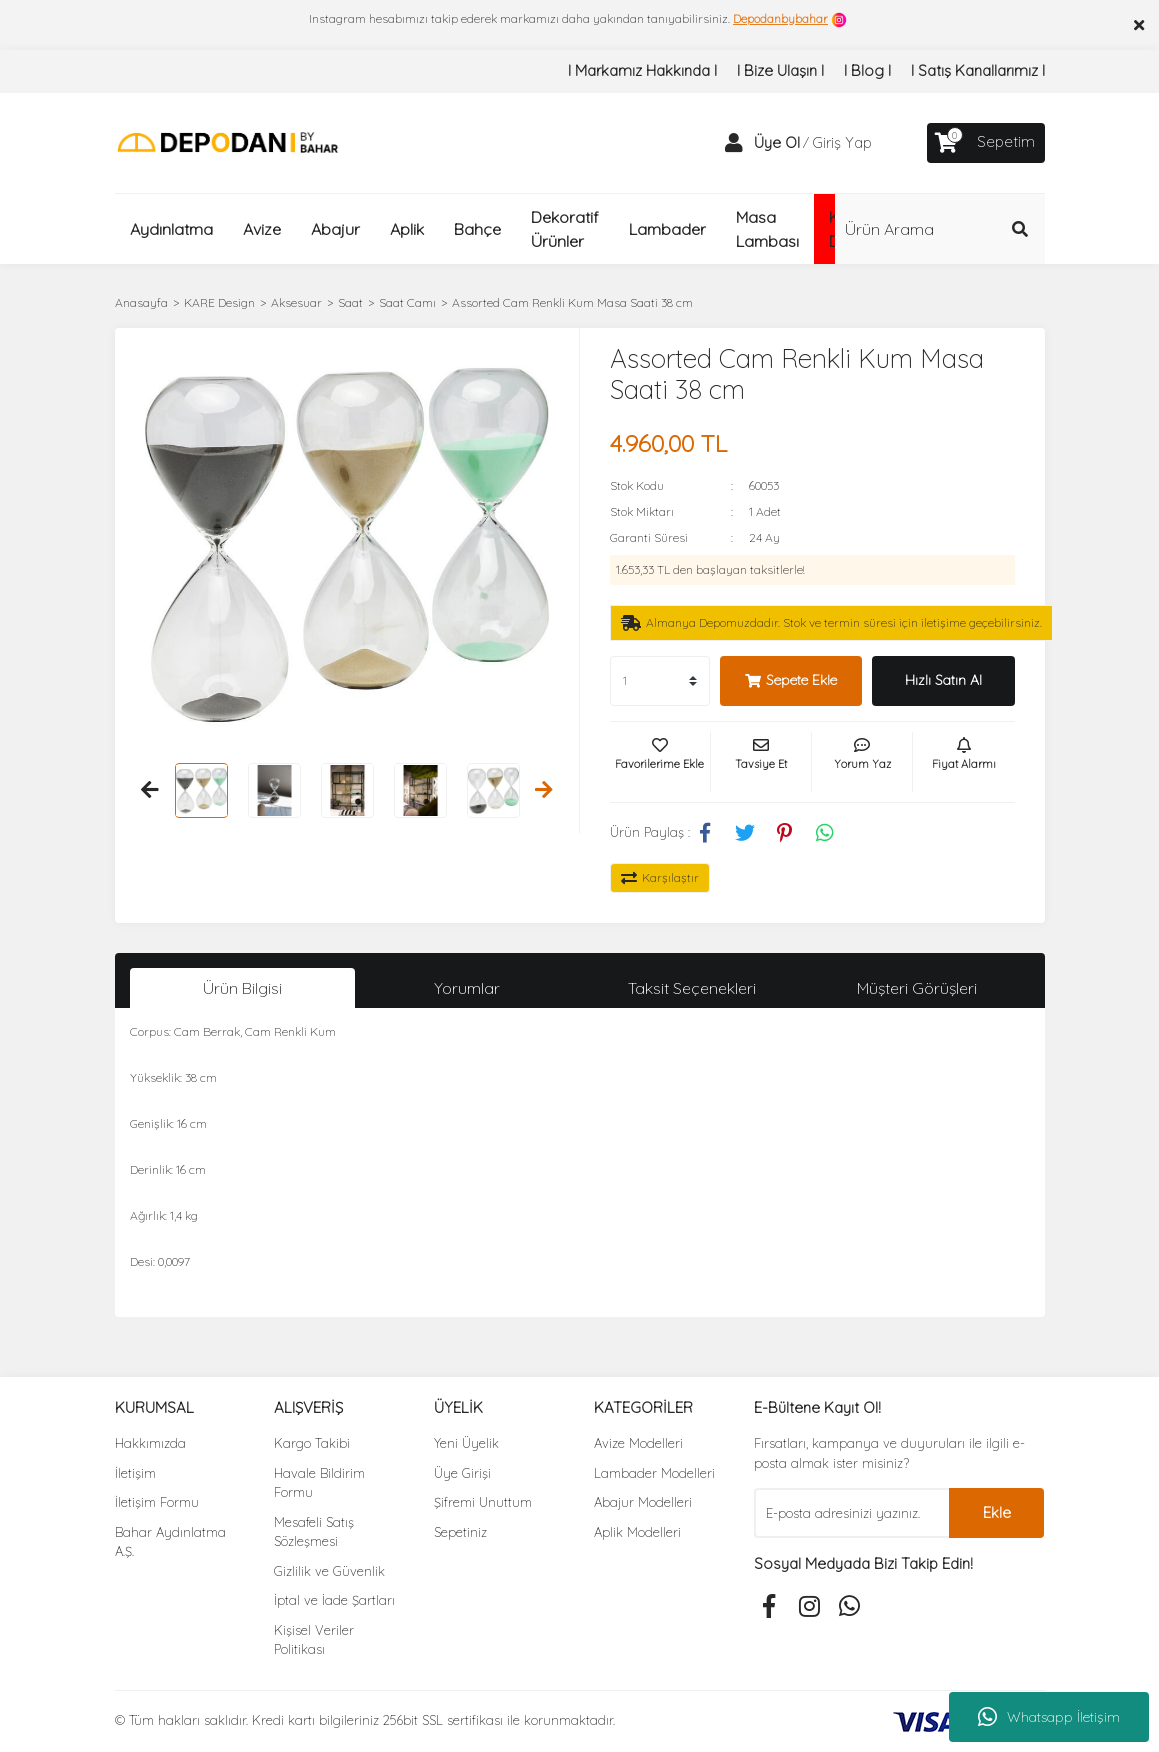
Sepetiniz (460, 1532)
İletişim (135, 1473)
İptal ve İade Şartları (334, 1600)
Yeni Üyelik (466, 1443)
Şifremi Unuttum (483, 1502)
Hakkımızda (150, 1443)
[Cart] (986, 143)
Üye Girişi (462, 1473)
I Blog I (867, 70)
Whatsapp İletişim (1049, 1717)
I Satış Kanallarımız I (978, 70)
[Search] (940, 229)
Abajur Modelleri (643, 1502)
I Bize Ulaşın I (780, 70)
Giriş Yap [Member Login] (842, 142)
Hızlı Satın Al (943, 680)
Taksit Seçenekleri (692, 988)
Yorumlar (467, 988)
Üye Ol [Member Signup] (777, 142)
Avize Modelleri (638, 1443)
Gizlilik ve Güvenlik (329, 1571)
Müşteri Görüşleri (917, 988)
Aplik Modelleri (637, 1532)
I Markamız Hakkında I (642, 70)
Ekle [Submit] (997, 1512)
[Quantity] (660, 681)
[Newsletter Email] (851, 1513)
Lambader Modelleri (654, 1473)
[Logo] (227, 141)
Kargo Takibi (312, 1443)
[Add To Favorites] (660, 762)
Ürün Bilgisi (242, 988)
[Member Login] (734, 143)
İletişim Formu (157, 1502)
